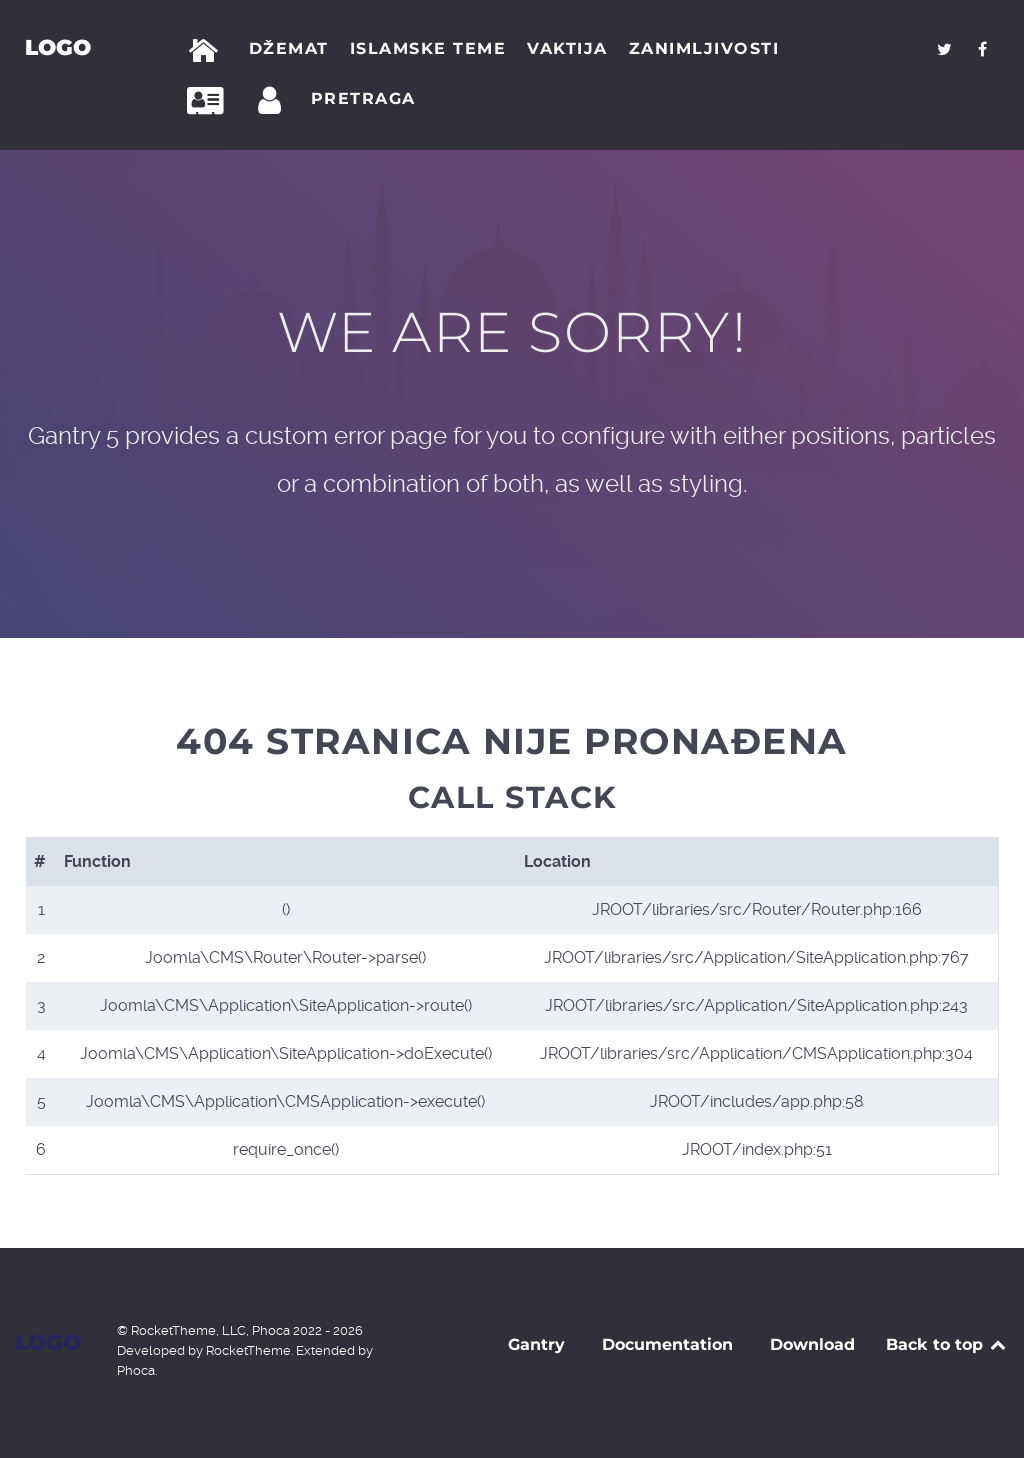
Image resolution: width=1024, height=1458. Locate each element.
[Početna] (207, 51)
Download (812, 1344)
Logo (58, 47)
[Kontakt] (211, 101)
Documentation (667, 1344)
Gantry (536, 1344)
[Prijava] (273, 101)
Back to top (947, 1344)
